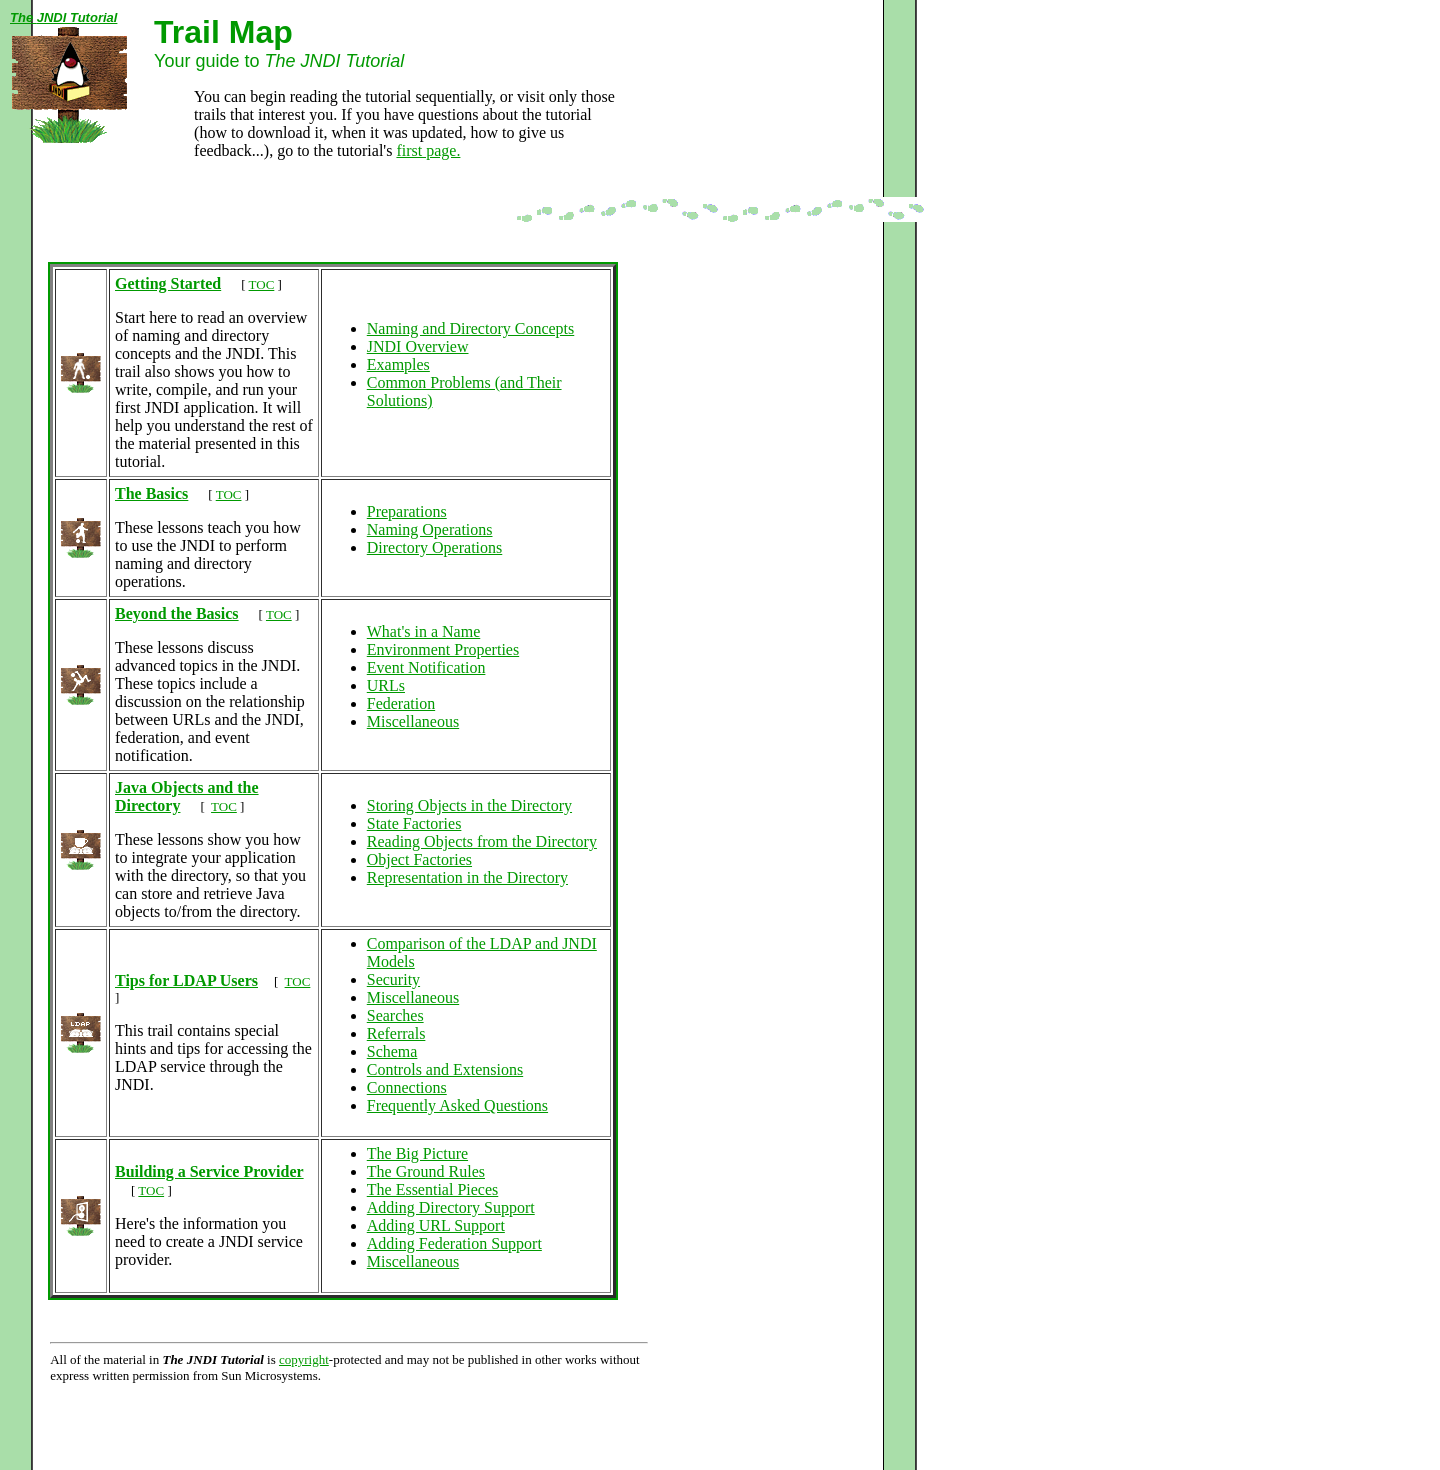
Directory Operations (435, 547)
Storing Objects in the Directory (469, 805)
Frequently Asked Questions (457, 1105)
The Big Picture (417, 1153)
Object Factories (419, 859)
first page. (428, 150)
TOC (262, 284)
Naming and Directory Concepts (471, 328)
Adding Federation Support (454, 1243)
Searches (395, 1015)
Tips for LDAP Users (186, 980)
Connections (407, 1087)
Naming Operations (430, 529)
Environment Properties (443, 649)
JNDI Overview (418, 346)
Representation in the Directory (467, 877)
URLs (386, 685)
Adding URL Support (436, 1225)
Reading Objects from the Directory (482, 841)
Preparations (407, 511)
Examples (398, 364)
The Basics (151, 493)
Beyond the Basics (177, 613)
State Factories (414, 823)
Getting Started (168, 283)
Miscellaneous (413, 721)
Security (393, 979)
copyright (304, 1359)
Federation (401, 703)
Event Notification (426, 667)
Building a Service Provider (209, 1171)
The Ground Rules (426, 1171)
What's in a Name (424, 631)
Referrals (396, 1033)
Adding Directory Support (451, 1207)
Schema (392, 1051)
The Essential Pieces (433, 1189)
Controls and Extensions (445, 1069)
